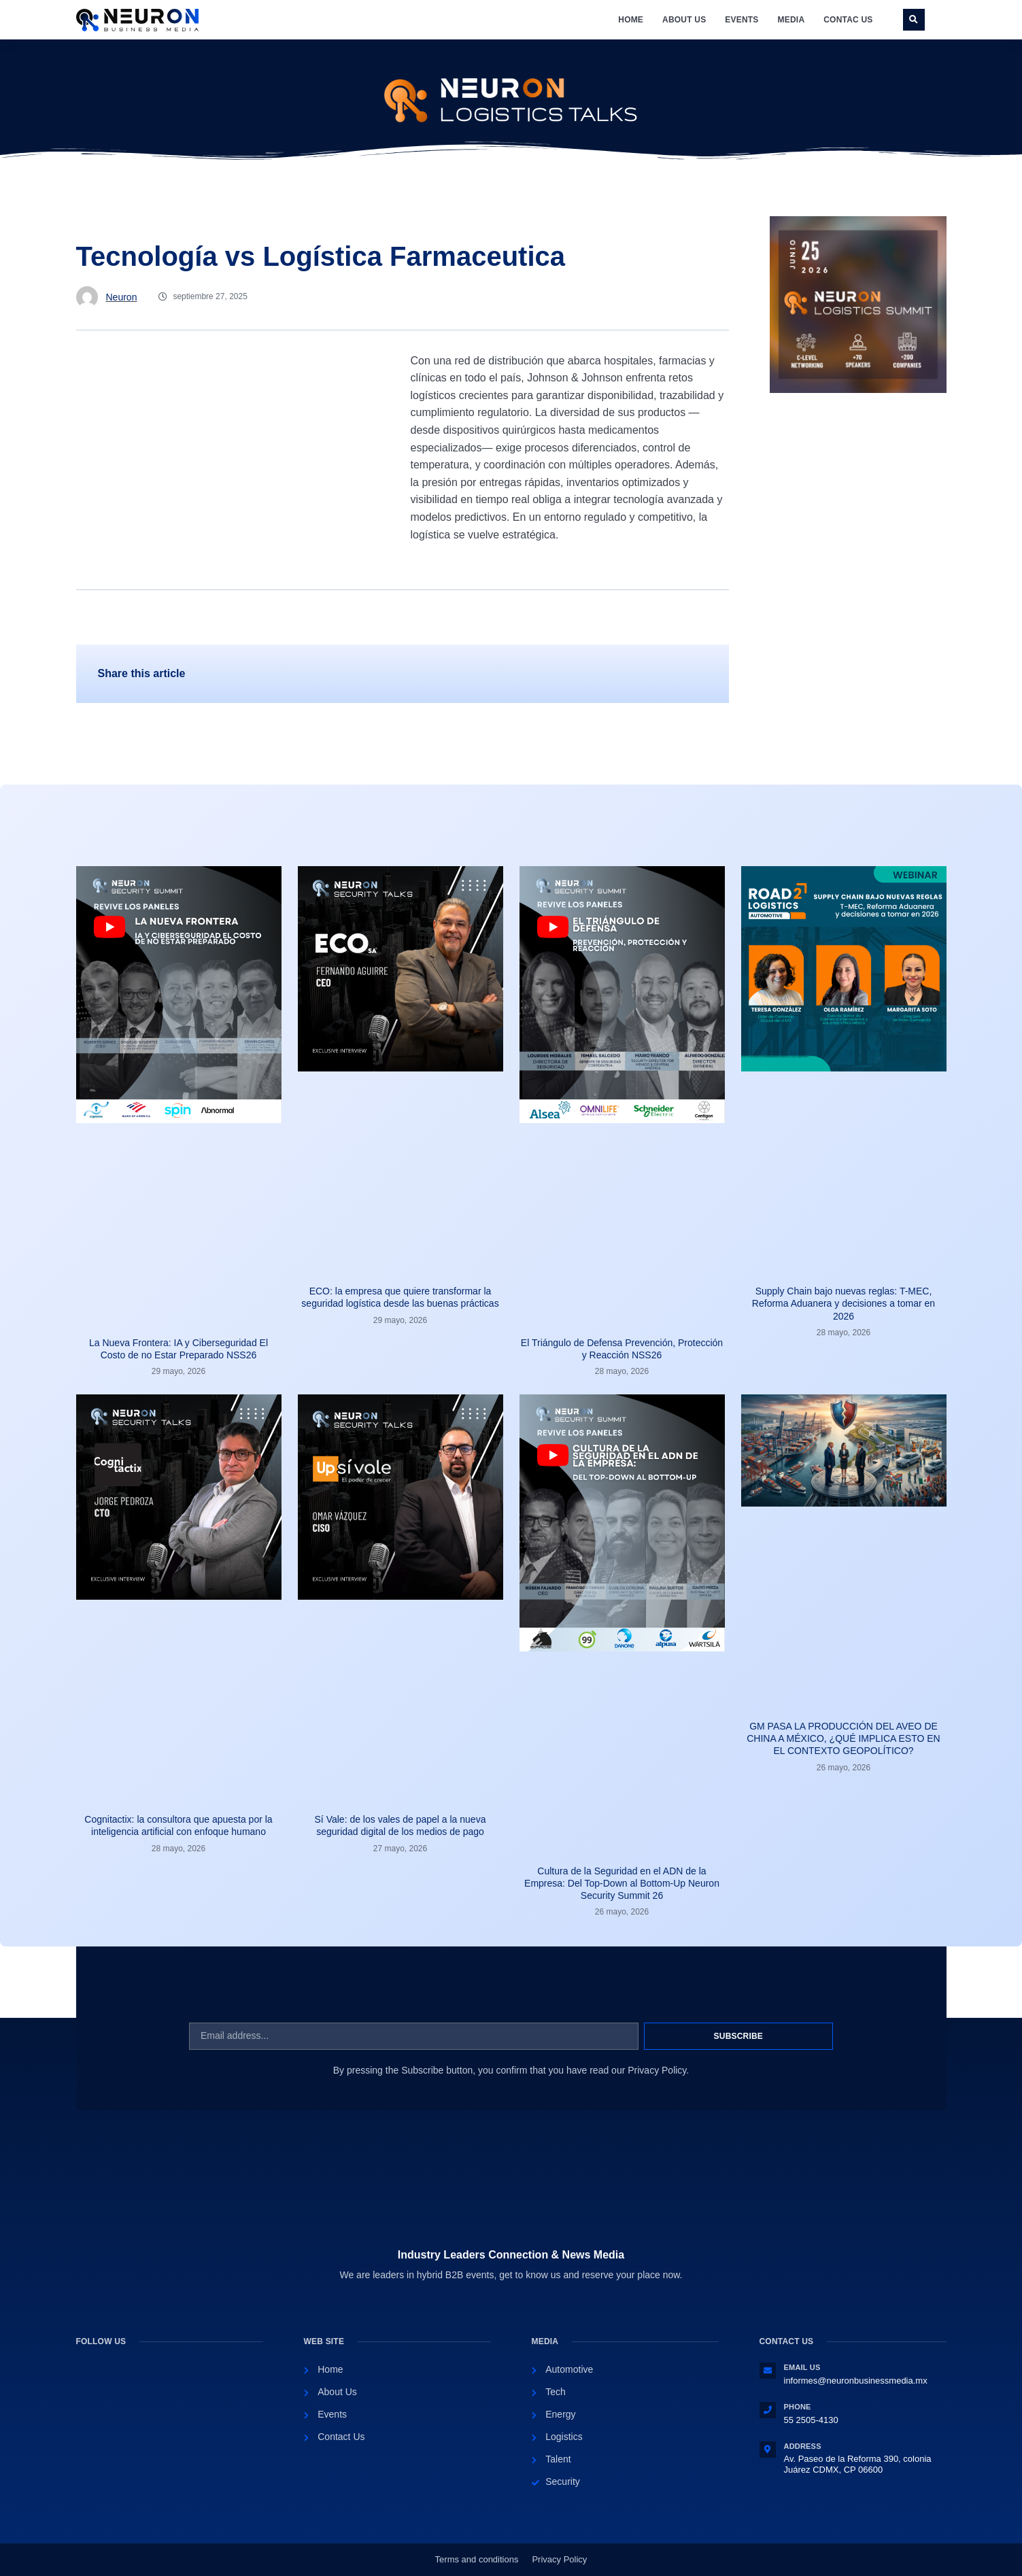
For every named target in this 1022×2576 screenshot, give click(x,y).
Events (741, 19)
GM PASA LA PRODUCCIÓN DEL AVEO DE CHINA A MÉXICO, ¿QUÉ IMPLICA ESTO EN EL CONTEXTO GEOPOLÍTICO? (843, 1738)
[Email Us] (768, 2371)
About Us (684, 19)
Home (630, 19)
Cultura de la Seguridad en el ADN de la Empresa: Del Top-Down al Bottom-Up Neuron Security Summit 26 (621, 1883)
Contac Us (847, 19)
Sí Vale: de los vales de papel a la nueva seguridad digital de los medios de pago (400, 1825)
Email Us (802, 2367)
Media (791, 19)
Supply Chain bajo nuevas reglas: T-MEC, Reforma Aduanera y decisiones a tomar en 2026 (843, 1303)
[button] (914, 20)
